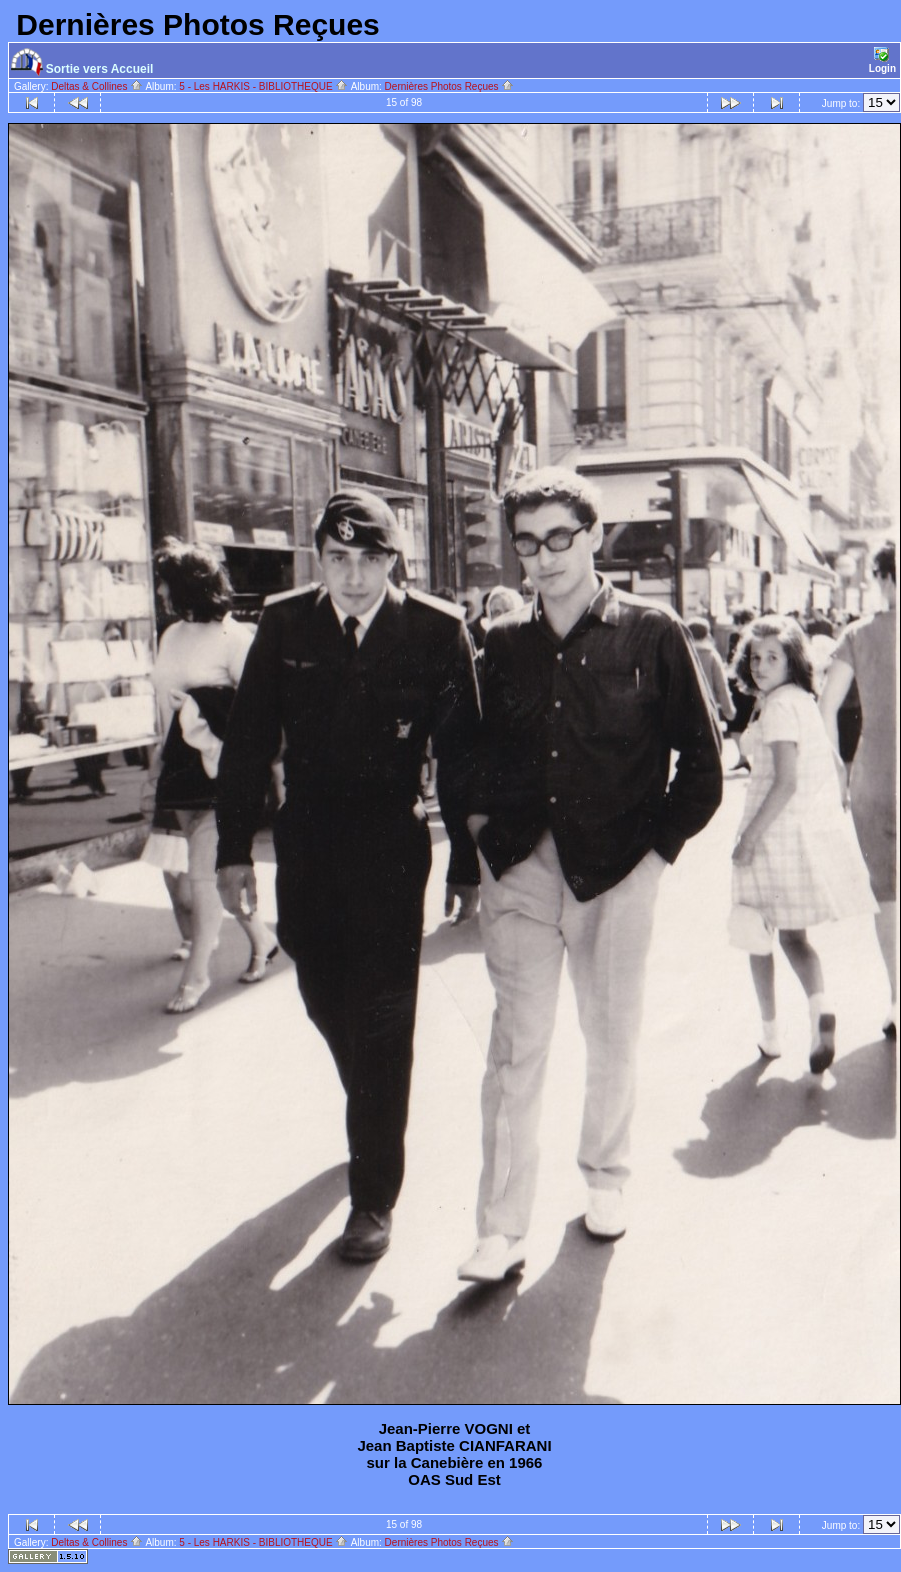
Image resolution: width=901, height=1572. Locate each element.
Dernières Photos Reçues (450, 86)
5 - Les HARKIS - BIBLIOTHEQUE (263, 86)
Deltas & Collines (97, 86)
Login (882, 60)
